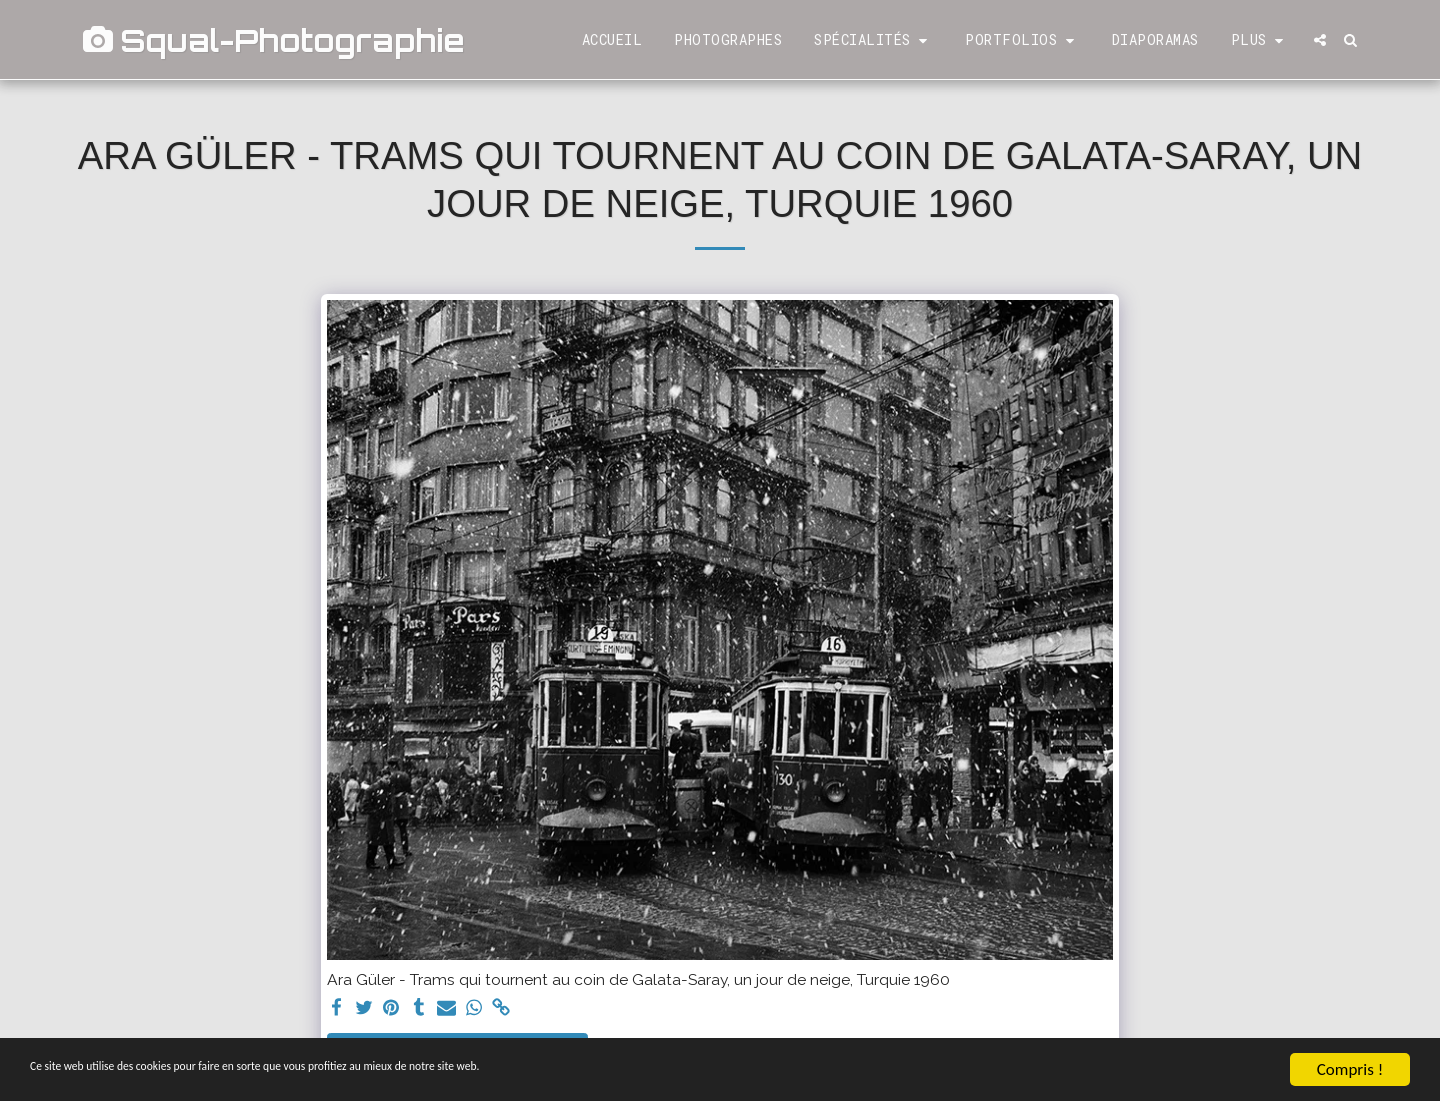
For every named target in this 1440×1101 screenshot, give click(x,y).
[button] (873, 40)
